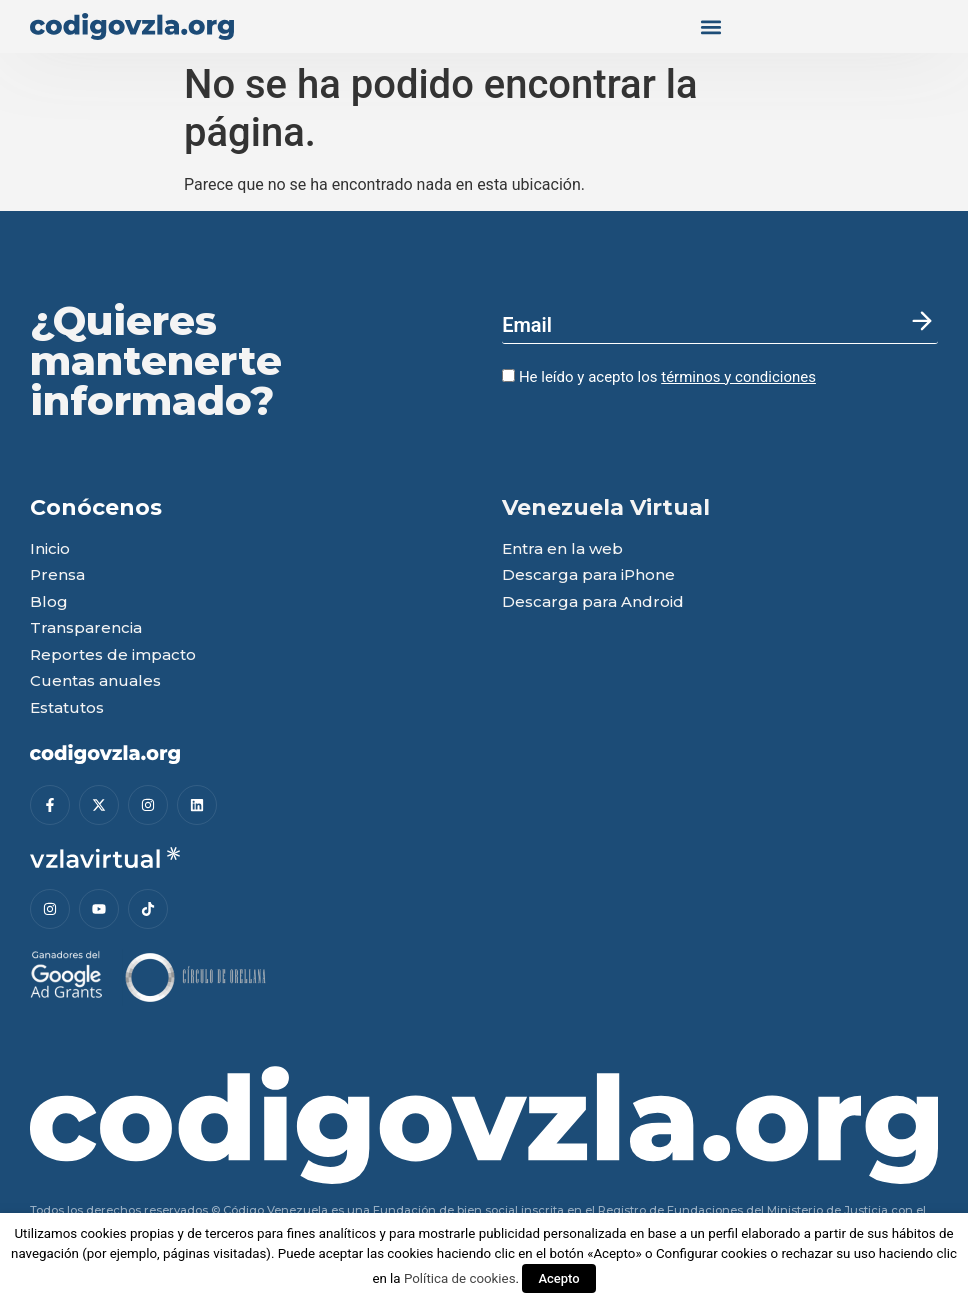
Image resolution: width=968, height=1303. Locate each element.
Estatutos (67, 708)
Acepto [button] (558, 1278)
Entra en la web (562, 549)
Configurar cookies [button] (711, 1253)
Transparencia (86, 628)
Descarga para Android (593, 602)
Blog (49, 602)
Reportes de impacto (113, 655)
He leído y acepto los (659, 377)
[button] (711, 26)
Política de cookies (460, 1278)
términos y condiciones (738, 377)
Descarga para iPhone (588, 575)
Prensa (57, 575)
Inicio (50, 549)
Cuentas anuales (95, 681)
